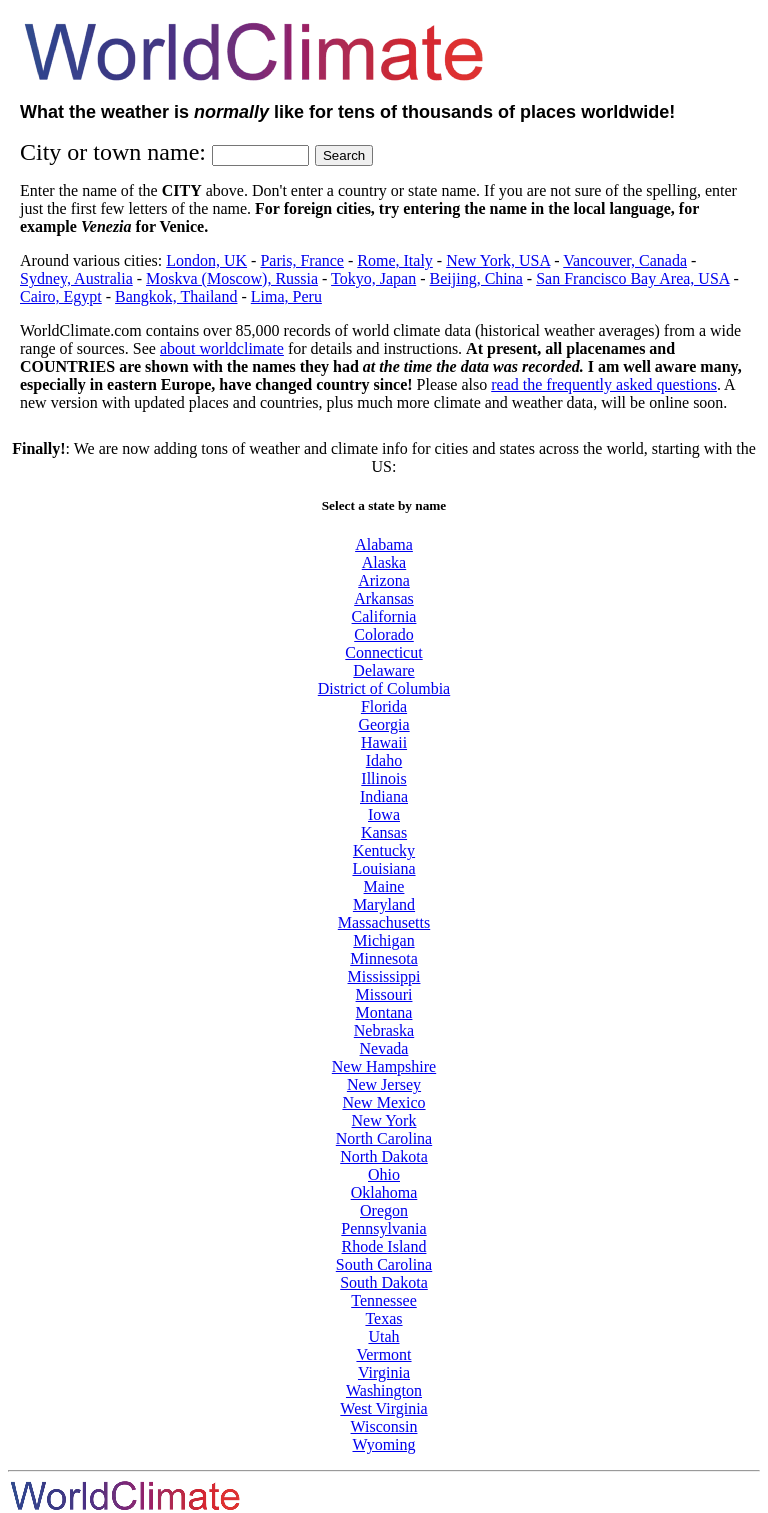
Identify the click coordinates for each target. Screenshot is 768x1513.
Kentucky (384, 850)
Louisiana (383, 868)
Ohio (384, 1174)
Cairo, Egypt (61, 296)
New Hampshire (384, 1066)
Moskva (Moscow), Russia (232, 278)
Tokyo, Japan (373, 278)
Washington (384, 1390)
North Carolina (384, 1138)
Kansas (384, 832)
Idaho (384, 760)
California (384, 616)
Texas (383, 1318)
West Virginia (383, 1408)
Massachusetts (384, 922)
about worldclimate (222, 348)
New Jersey (384, 1084)
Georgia (383, 724)
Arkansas (384, 598)
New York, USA (498, 260)
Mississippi (384, 976)
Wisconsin (384, 1426)
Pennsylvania (383, 1228)
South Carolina (384, 1264)
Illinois (383, 778)
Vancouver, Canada (625, 260)
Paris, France (302, 260)
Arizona (384, 580)
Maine (384, 886)
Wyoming (383, 1444)
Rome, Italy (395, 260)
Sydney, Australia (76, 278)
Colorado (384, 634)
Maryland (384, 904)
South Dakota (384, 1282)
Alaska (384, 562)
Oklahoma (384, 1192)
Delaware (383, 670)
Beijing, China (476, 278)
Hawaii (384, 742)
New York (384, 1120)
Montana (384, 1012)
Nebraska (384, 1030)
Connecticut (383, 652)
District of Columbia (384, 688)
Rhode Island (384, 1246)
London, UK (206, 260)
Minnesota (384, 958)
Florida (384, 706)
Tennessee (384, 1300)
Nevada (384, 1048)
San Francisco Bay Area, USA (632, 278)
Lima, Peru (286, 296)
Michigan (383, 940)
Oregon (384, 1210)
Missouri (384, 994)
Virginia (384, 1372)
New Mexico (383, 1102)
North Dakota (384, 1156)
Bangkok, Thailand (176, 296)
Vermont (383, 1354)
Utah (383, 1336)
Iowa (384, 814)
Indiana (384, 796)
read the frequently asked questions (604, 384)
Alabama (384, 544)
